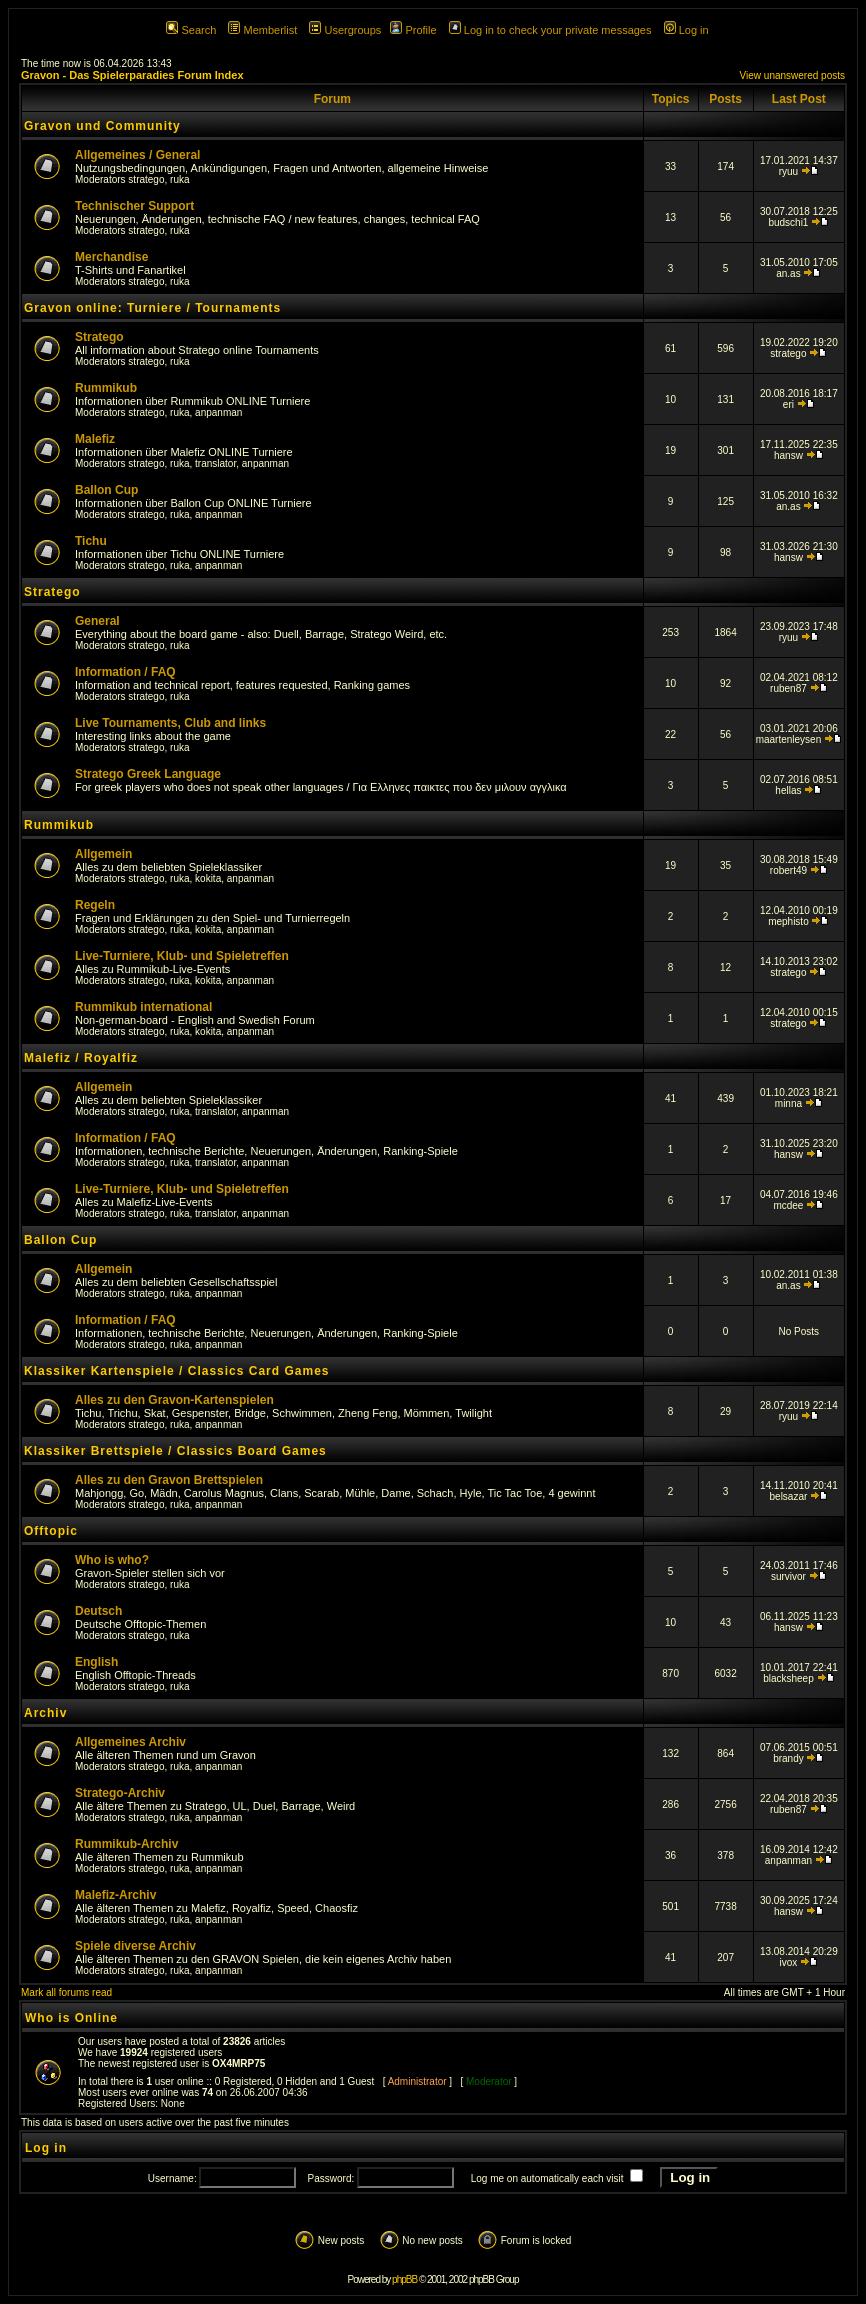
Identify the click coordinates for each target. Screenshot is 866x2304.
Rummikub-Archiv (126, 1844)
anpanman (218, 412)
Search (191, 30)
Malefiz (95, 439)
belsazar (789, 1496)
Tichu (91, 541)
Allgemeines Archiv (130, 1742)
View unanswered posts (792, 75)
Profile (413, 30)
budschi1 (788, 222)
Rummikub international (143, 1007)
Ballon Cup (106, 490)
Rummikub (106, 388)
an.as (788, 273)
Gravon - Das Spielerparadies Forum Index (132, 75)
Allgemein (103, 854)
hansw (788, 455)
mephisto (788, 921)
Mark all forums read (66, 1992)
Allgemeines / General (137, 155)
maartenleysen (789, 739)
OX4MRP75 (238, 2063)
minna (788, 1103)
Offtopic (51, 1531)
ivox (789, 1962)
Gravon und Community (102, 126)
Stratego (99, 337)
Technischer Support (134, 206)
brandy (788, 1758)
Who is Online (71, 2018)
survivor (788, 1576)
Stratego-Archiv (120, 1793)
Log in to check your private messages (550, 30)
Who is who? (112, 1560)
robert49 (788, 870)
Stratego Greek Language (148, 774)
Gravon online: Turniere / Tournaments (152, 308)
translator (215, 463)
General (97, 621)
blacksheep (788, 1678)
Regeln (95, 905)
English (96, 1662)
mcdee (788, 1205)
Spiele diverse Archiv (135, 1946)
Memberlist (262, 30)
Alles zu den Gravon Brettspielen (169, 1480)
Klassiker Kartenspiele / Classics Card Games (176, 1371)
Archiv (45, 1713)
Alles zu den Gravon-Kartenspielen (174, 1400)
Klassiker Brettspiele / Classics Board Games (175, 1451)
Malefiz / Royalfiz (81, 1058)
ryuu (788, 171)
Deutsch (98, 1611)
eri (788, 404)
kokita (208, 878)
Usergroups (345, 30)
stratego (146, 179)
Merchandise (111, 257)
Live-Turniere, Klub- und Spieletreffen (182, 956)
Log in (686, 30)
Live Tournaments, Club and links (170, 723)
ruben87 (788, 688)
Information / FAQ (125, 672)
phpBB (404, 2279)
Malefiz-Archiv (115, 1895)
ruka (179, 179)
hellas (788, 790)
